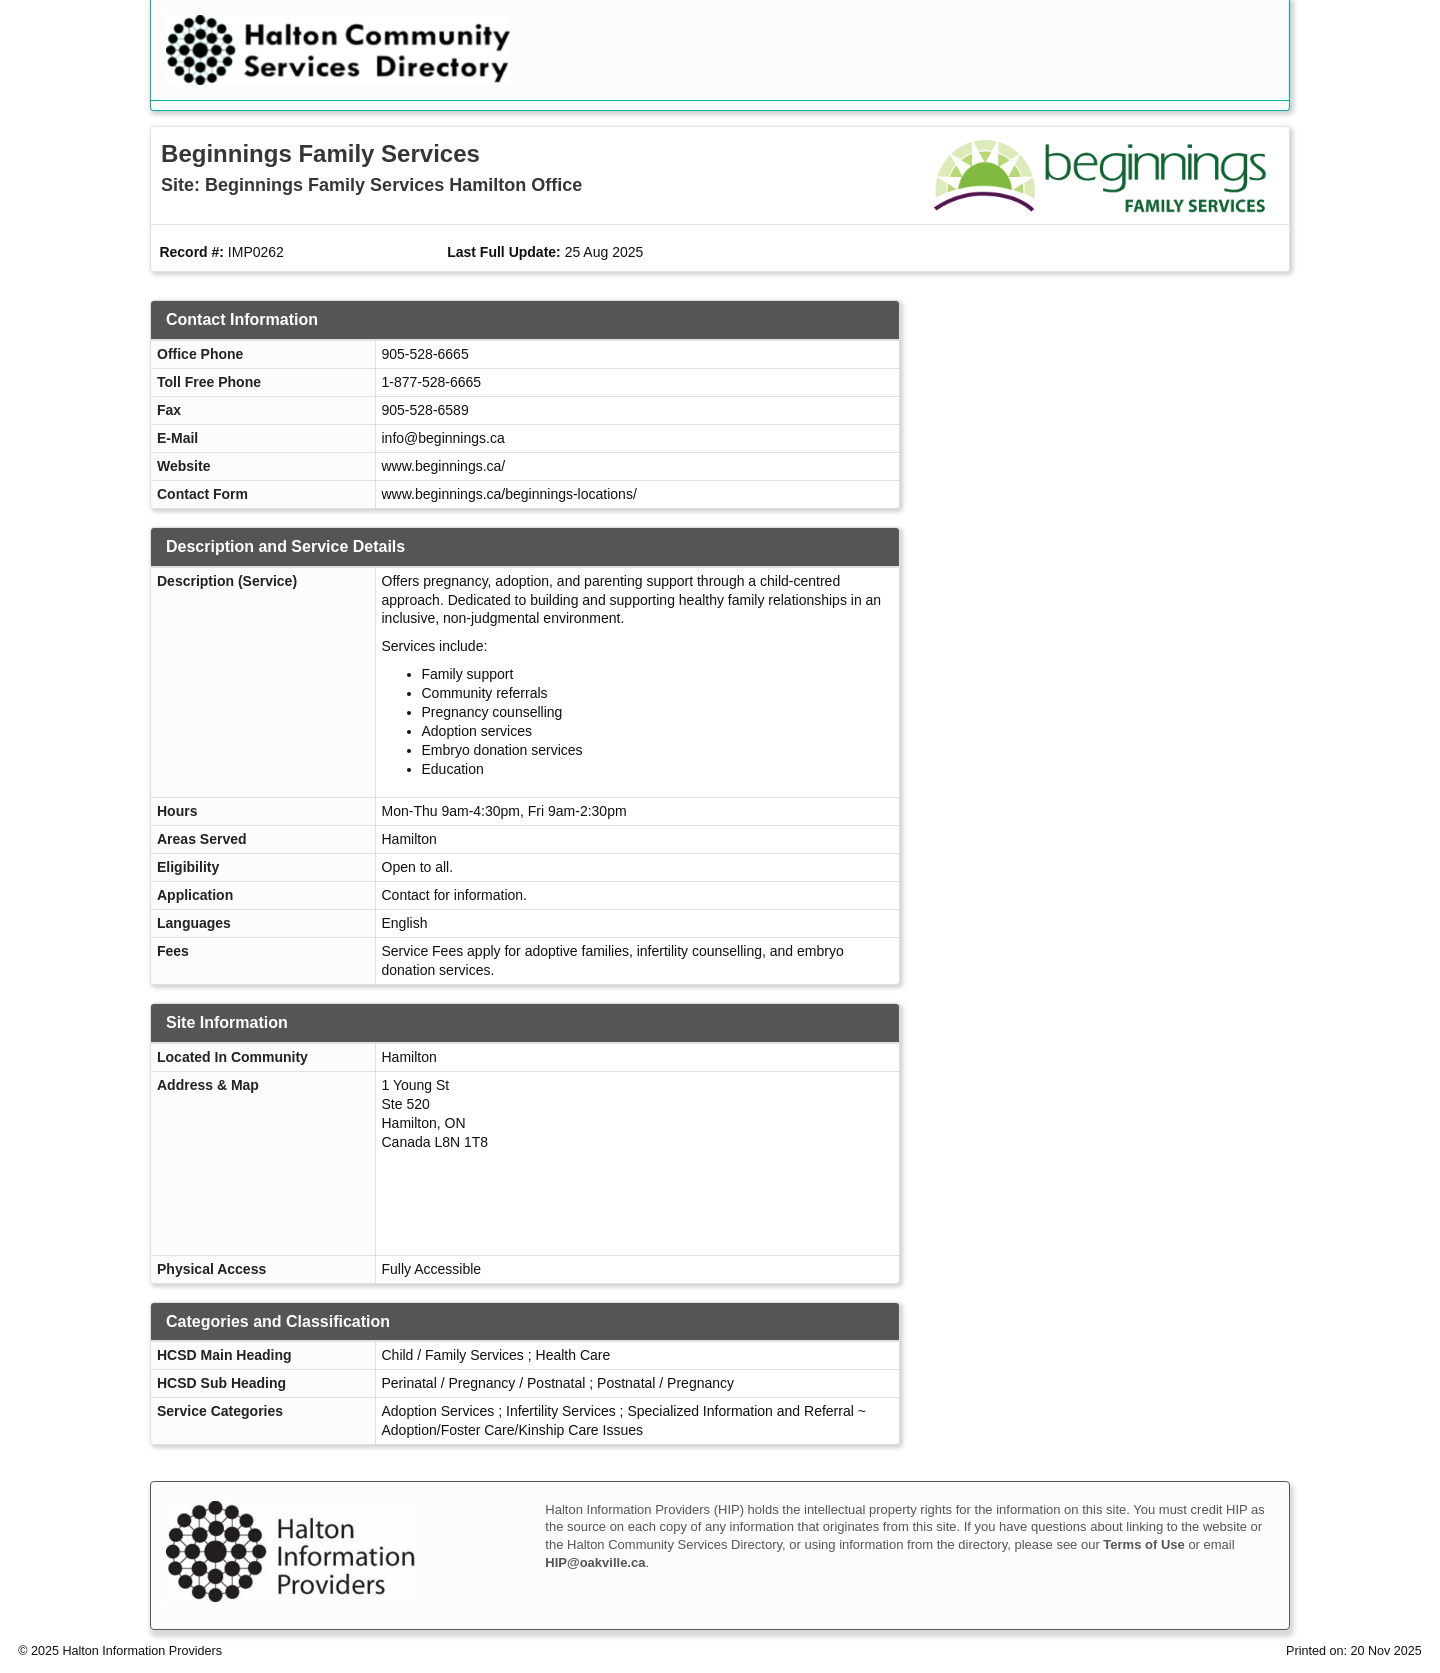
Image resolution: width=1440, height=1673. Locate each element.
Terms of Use (1143, 1544)
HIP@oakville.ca (595, 1562)
